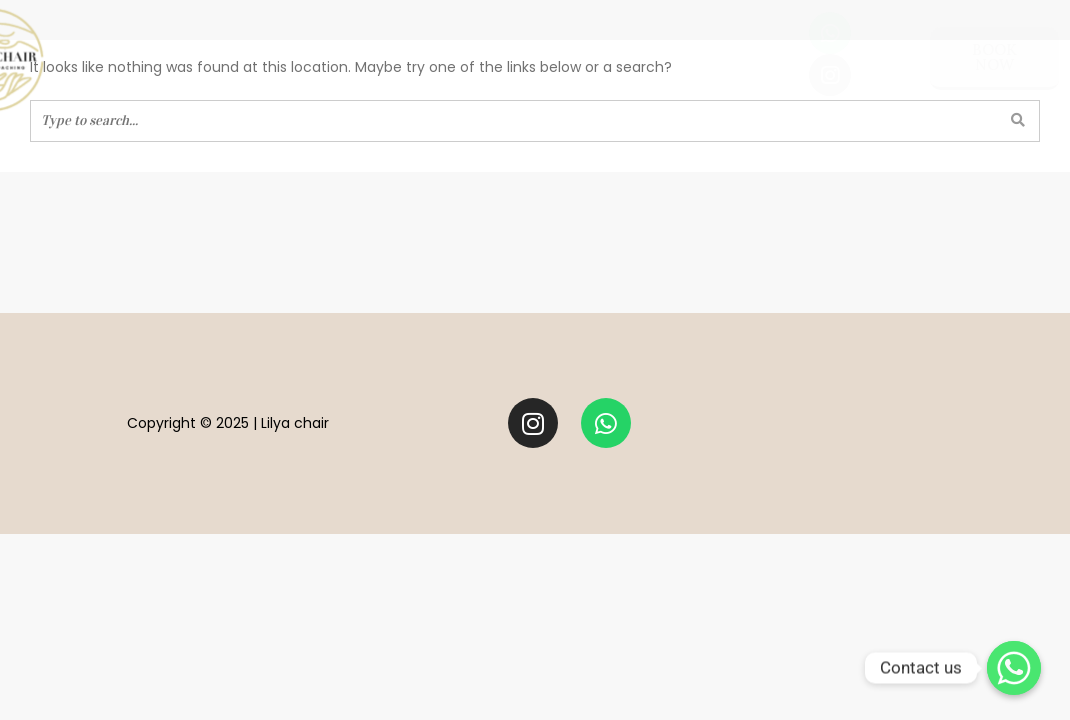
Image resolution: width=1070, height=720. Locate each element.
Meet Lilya (126, 56)
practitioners (626, 56)
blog (737, 56)
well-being (244, 56)
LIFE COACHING (381, 56)
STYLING (502, 56)
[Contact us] (1014, 668)
